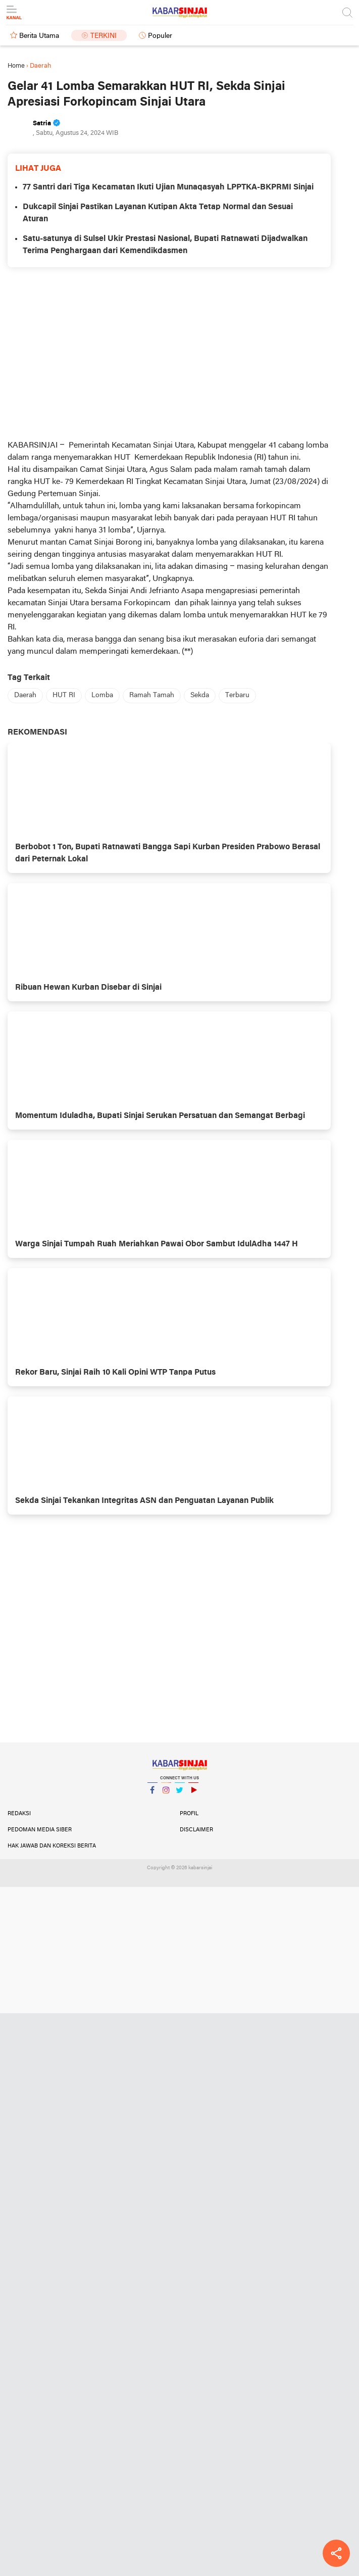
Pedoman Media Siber (40, 1830)
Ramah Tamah (151, 695)
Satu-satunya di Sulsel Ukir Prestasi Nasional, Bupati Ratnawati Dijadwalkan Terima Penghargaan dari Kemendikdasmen (165, 245)
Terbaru (237, 695)
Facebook (152, 1794)
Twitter (180, 1794)
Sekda (199, 695)
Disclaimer (196, 1830)
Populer (160, 36)
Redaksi (19, 1814)
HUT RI (64, 695)
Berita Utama (39, 36)
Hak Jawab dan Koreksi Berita (52, 1846)
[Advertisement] (169, 353)
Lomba (102, 695)
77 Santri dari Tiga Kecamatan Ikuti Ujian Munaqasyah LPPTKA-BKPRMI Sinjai (168, 187)
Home (16, 66)
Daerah (25, 695)
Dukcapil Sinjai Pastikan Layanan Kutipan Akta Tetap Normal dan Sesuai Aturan (158, 213)
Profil (189, 1814)
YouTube (193, 1794)
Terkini (103, 36)
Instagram (166, 1794)
